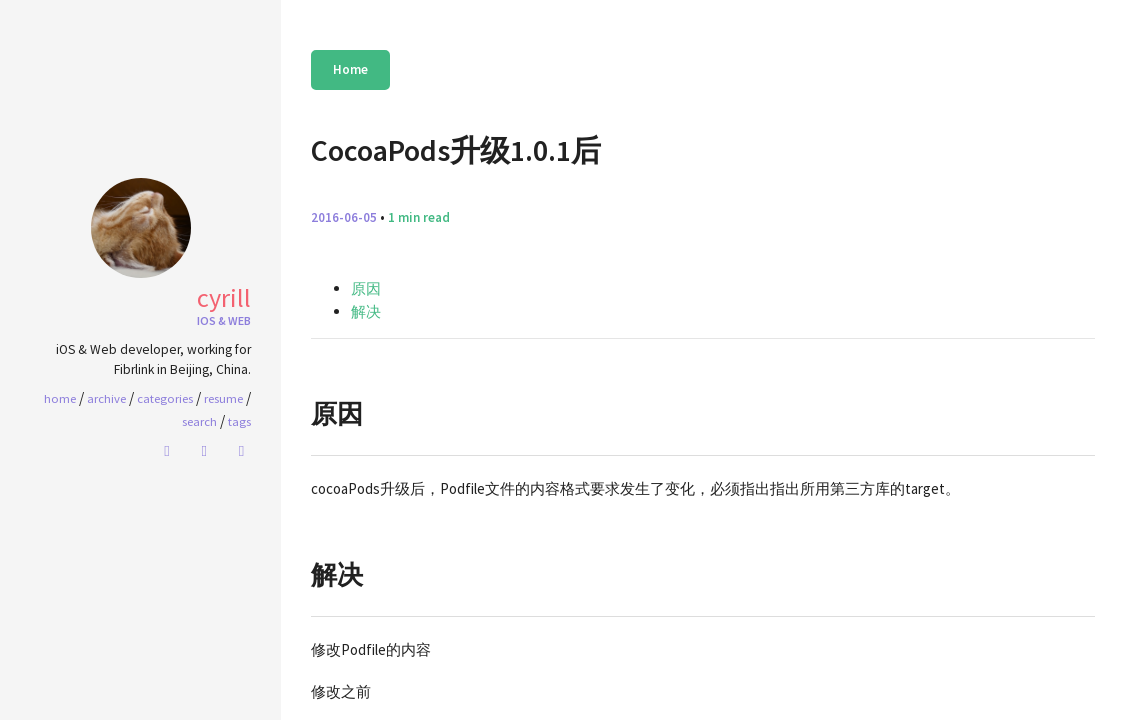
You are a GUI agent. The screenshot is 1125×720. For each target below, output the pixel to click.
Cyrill (224, 297)
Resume (223, 398)
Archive (106, 398)
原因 (366, 288)
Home (350, 69)
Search (199, 421)
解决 (366, 311)
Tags (239, 421)
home (60, 398)
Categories (165, 398)
